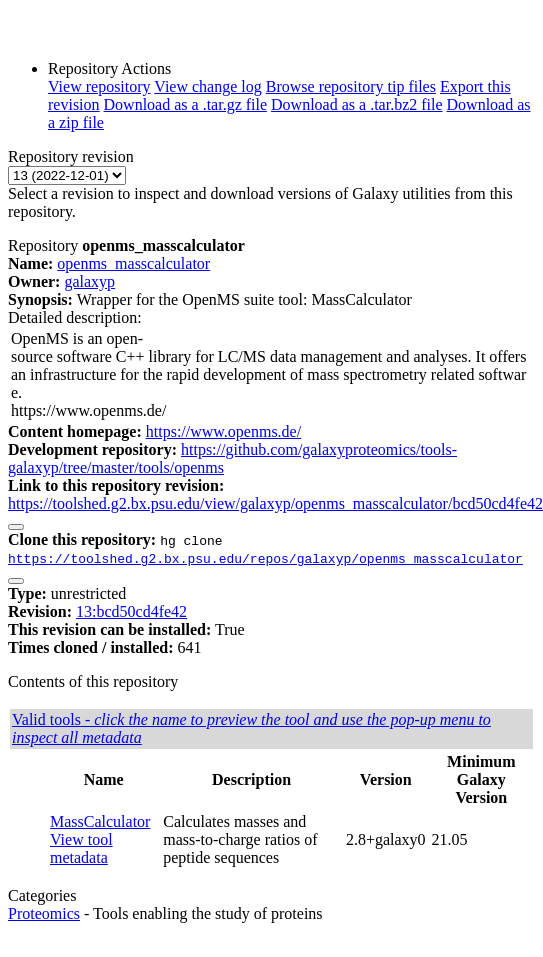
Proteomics (44, 913)
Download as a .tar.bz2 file (357, 104)
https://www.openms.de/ (223, 431)
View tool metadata (81, 848)
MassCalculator (100, 821)
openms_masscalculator (133, 263)
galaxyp (89, 281)
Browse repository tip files (351, 86)
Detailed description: (75, 317)
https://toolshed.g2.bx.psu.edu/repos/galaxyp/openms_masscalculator (265, 558)
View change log (207, 86)
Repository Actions (109, 68)
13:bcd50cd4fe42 (131, 611)
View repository (99, 86)
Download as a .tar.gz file (186, 104)
